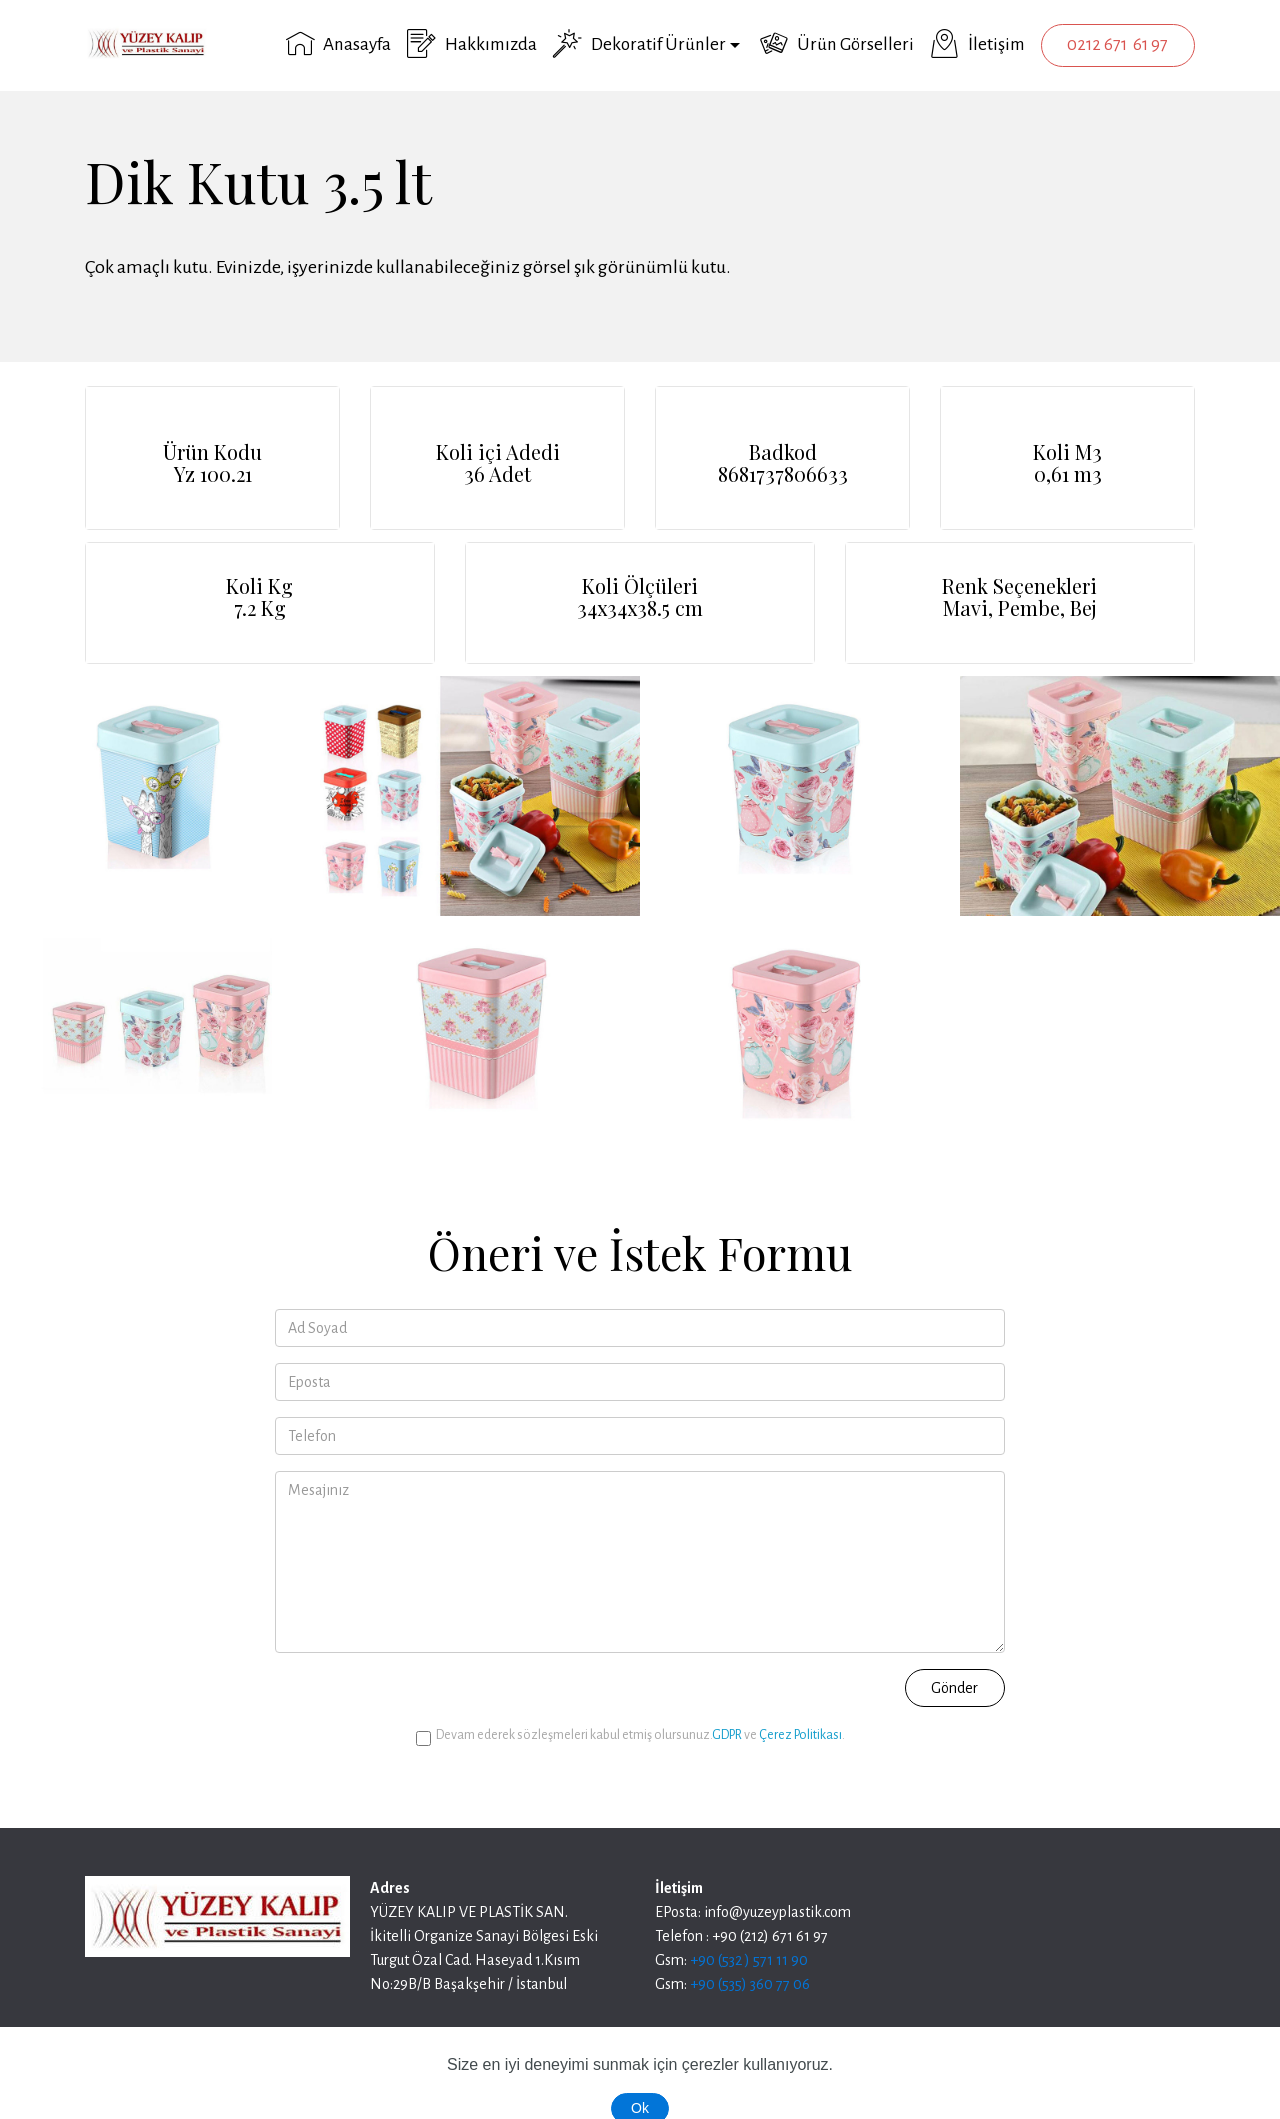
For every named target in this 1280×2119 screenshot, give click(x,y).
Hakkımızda (472, 43)
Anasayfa (339, 43)
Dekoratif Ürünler (639, 43)
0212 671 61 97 (1117, 45)
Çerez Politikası (800, 1735)
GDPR (727, 1735)
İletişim (977, 43)
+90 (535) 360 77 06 (750, 1984)
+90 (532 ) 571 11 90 (749, 1960)
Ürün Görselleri (837, 43)
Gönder (954, 1688)
